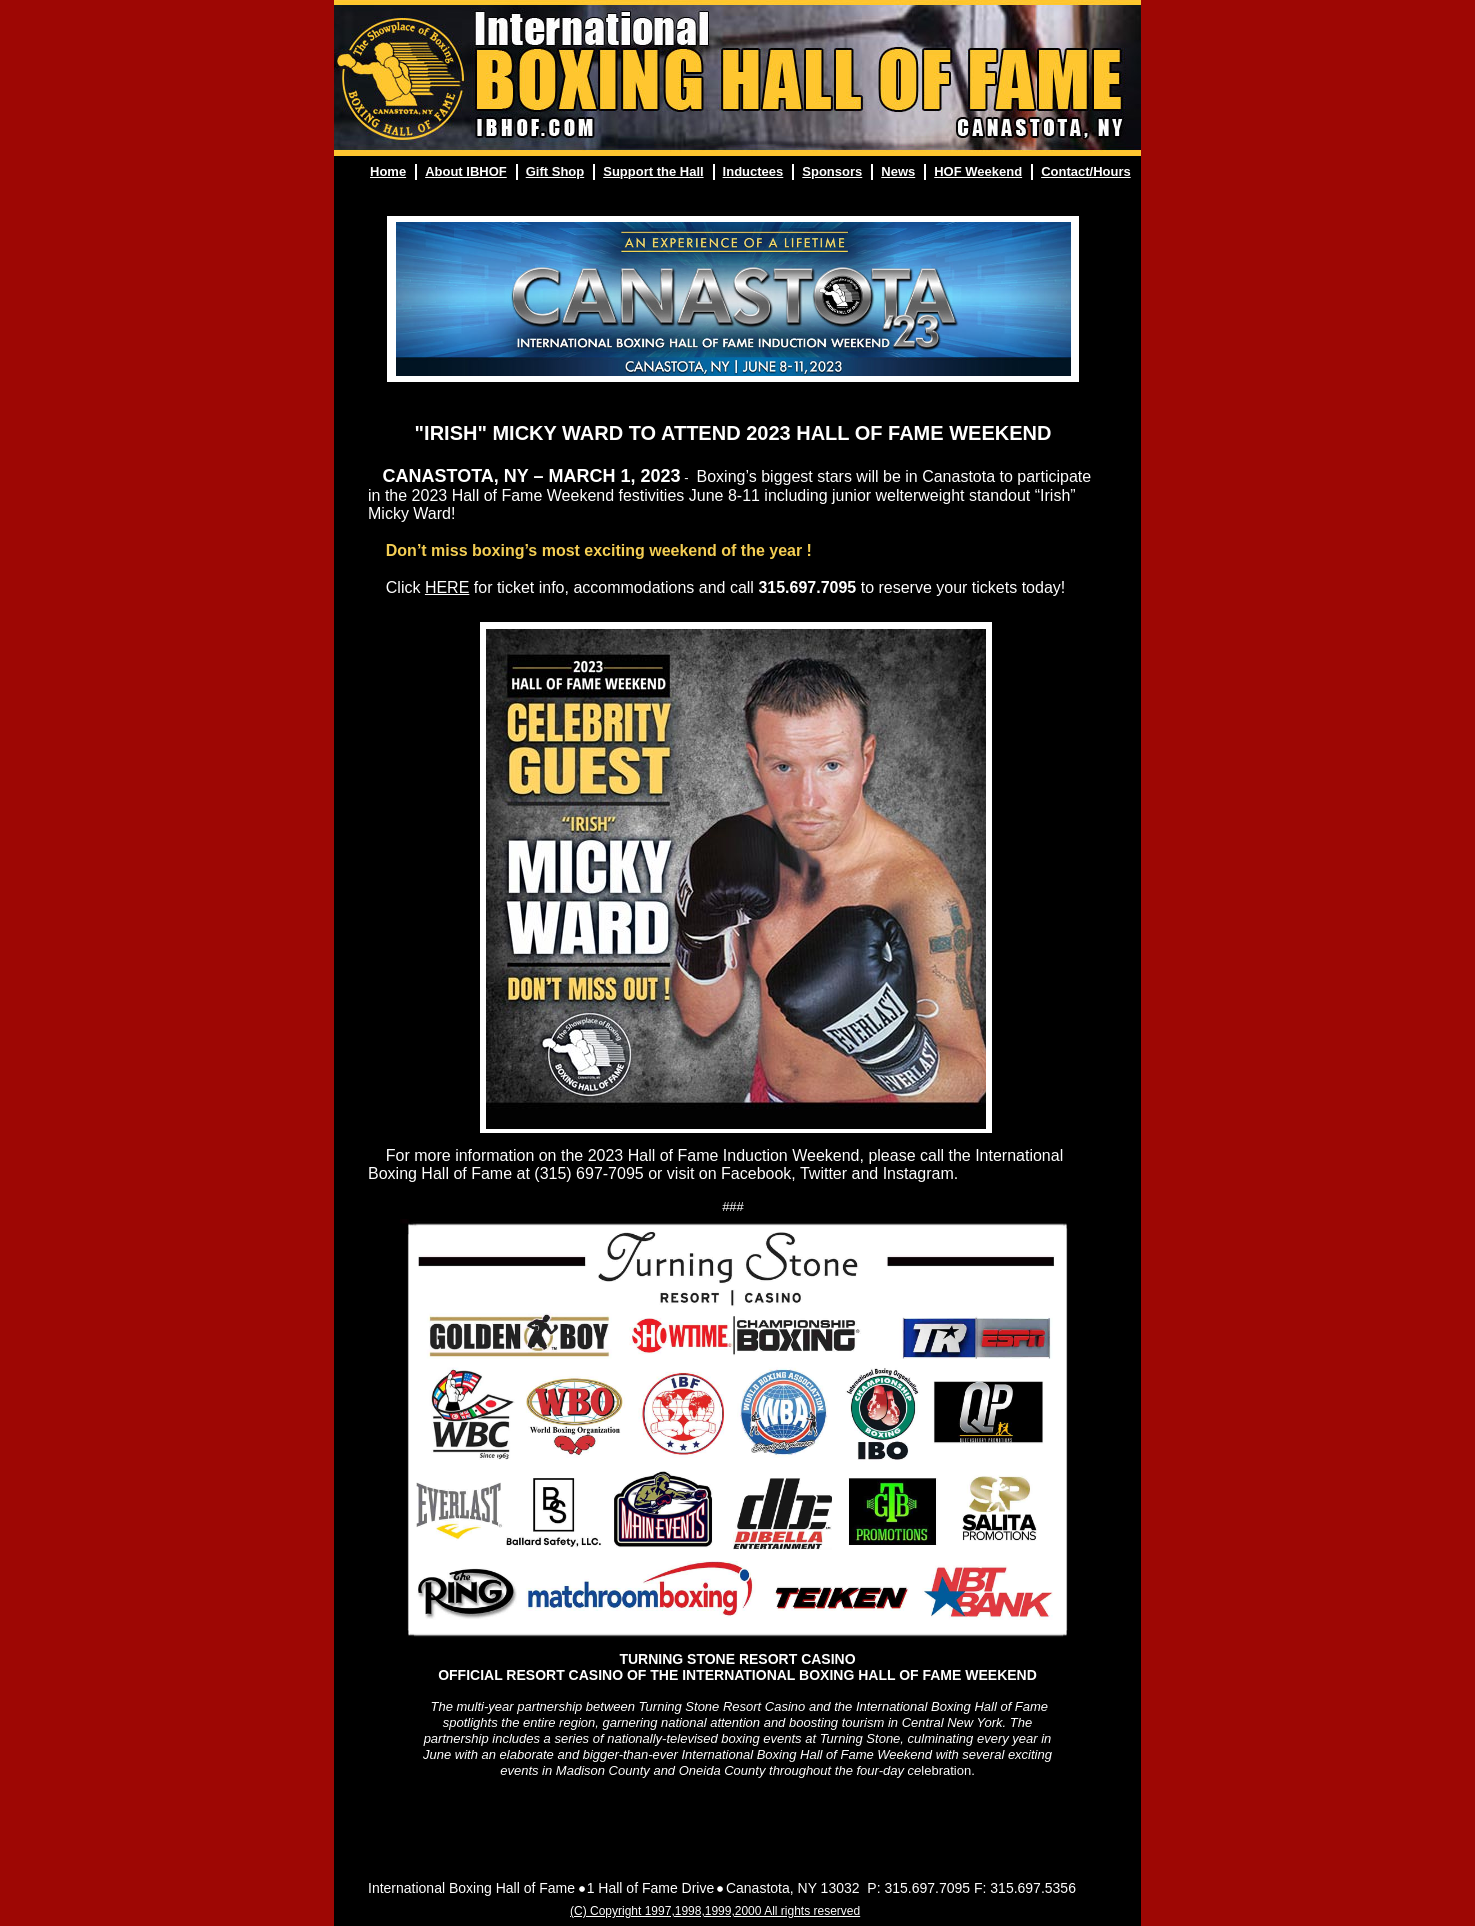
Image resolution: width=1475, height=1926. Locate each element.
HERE (447, 587)
